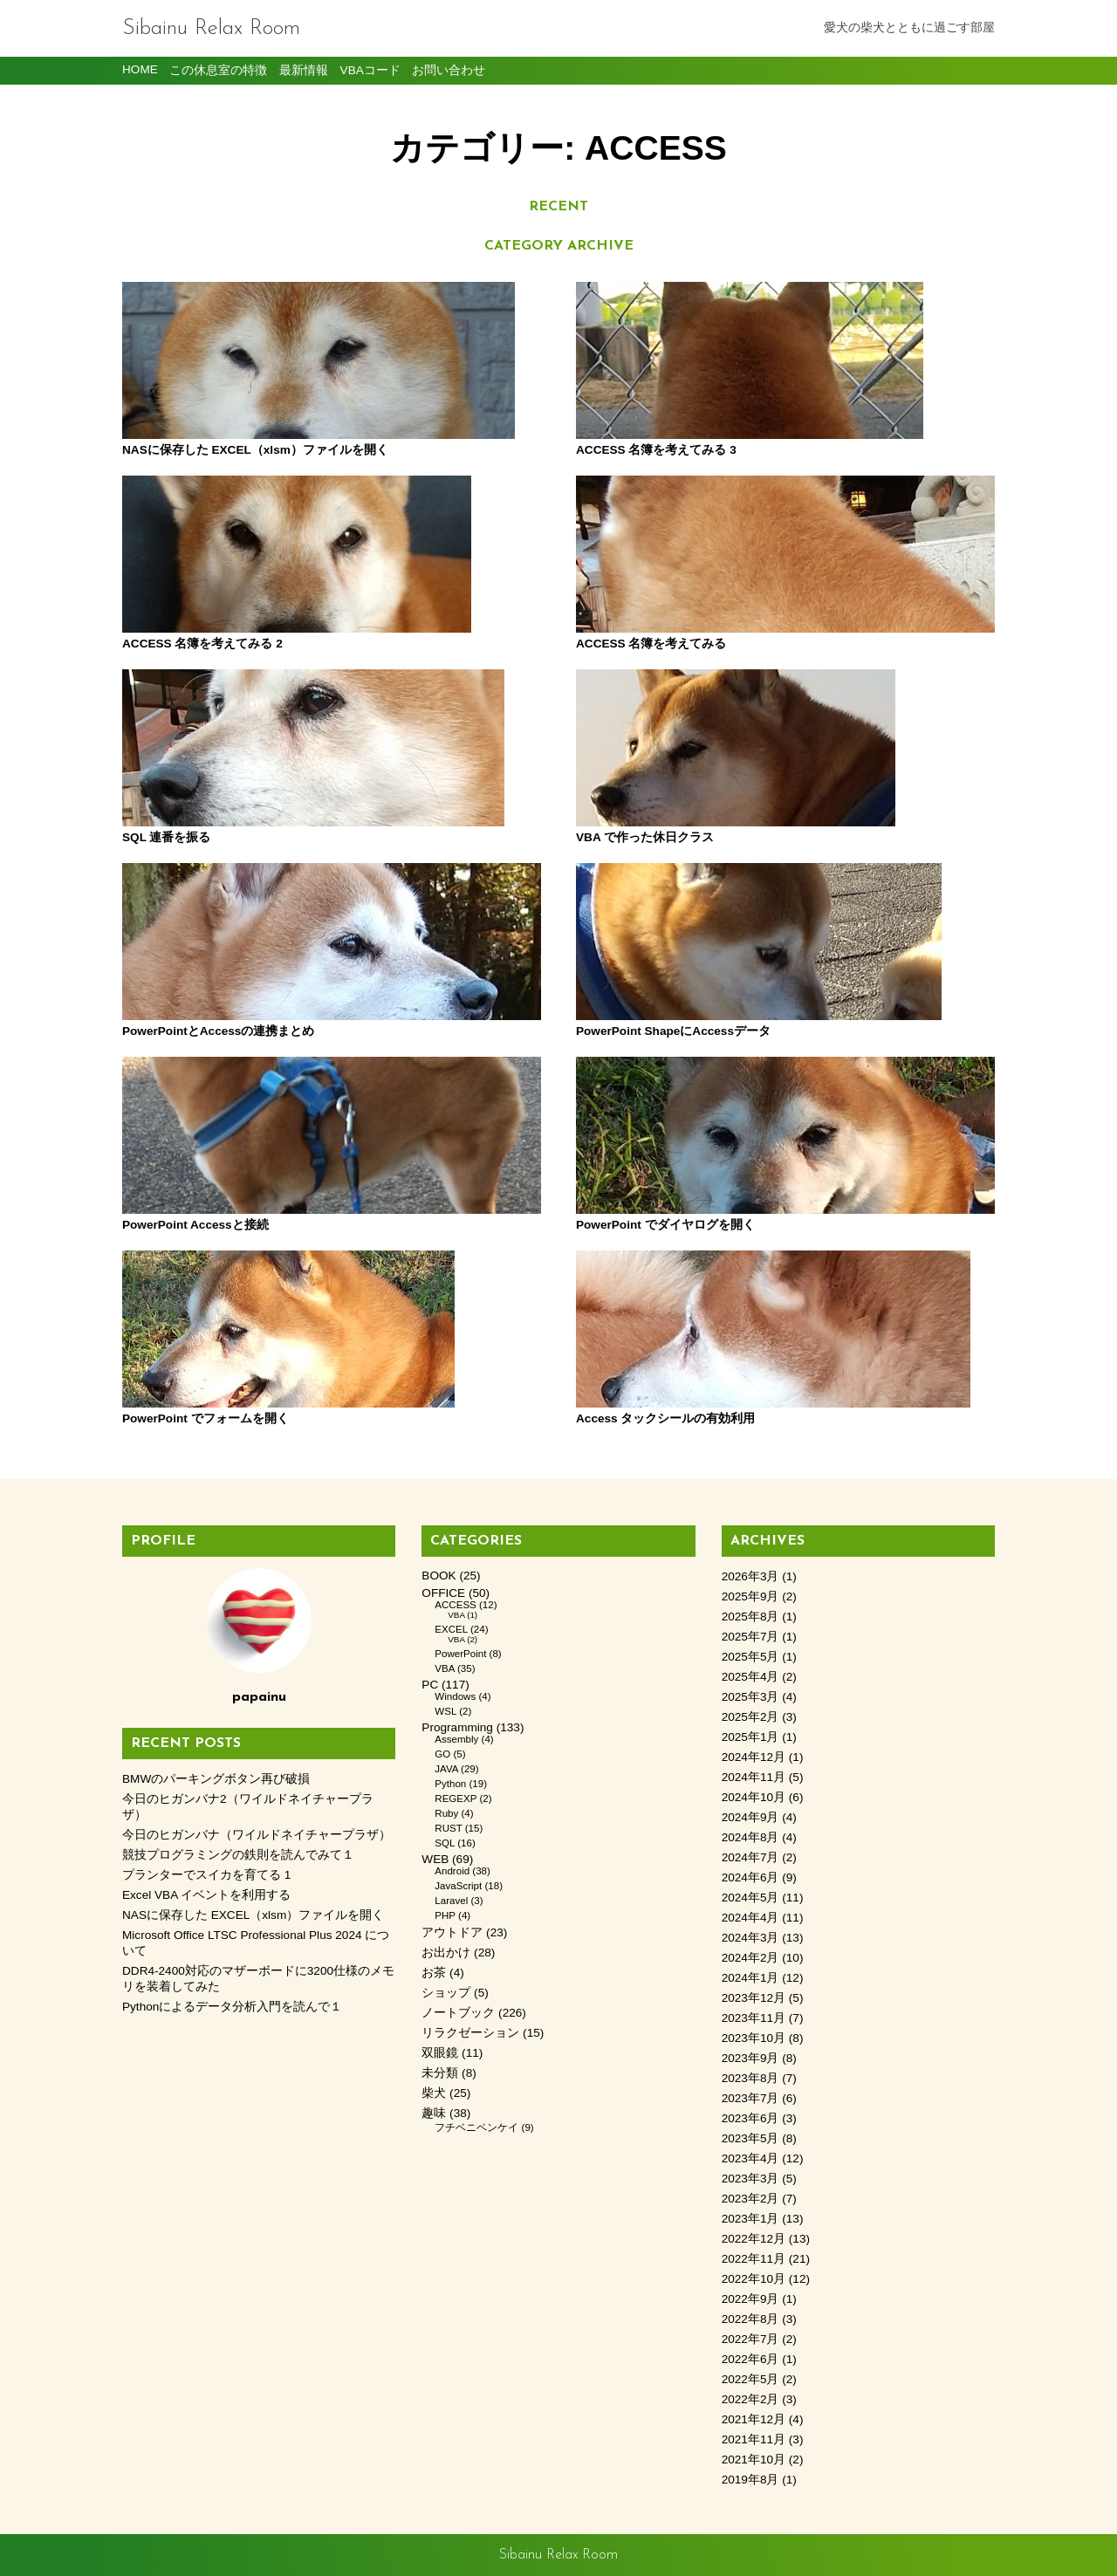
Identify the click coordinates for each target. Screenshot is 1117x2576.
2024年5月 (750, 1897)
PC (429, 1684)
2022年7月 (750, 2339)
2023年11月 (753, 2017)
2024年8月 (750, 1837)
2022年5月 (750, 2379)
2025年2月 (750, 1716)
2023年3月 (750, 2178)
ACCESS (455, 1605)
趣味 (433, 2113)
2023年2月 (750, 2198)
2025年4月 (750, 1676)
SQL (445, 1843)
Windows (455, 1696)
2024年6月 (750, 1877)
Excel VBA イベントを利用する (206, 1894)
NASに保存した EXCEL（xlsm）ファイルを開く (253, 1915)
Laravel (451, 1900)
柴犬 (433, 2093)
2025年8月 (750, 1616)
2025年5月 (750, 1656)
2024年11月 (753, 1777)
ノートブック (458, 2012)
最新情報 (303, 70)
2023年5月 (750, 2138)
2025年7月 (750, 1636)
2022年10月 (753, 2278)
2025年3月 (750, 1696)
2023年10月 (753, 2038)
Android (452, 1871)
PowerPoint (460, 1653)
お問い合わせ (448, 70)
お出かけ (445, 1952)
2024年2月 (750, 1957)
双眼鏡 (439, 2052)
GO (442, 1754)
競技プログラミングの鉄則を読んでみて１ (238, 1854)
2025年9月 (750, 1596)
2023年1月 (750, 2218)
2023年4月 (750, 2158)
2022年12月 (753, 2238)
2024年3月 (750, 1937)
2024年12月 (753, 1757)
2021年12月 (753, 2419)
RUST (448, 1828)
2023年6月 (750, 2118)
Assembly (456, 1739)
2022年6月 (750, 2359)
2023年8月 (750, 2078)
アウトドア (452, 1932)
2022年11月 (753, 2258)
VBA (456, 1615)
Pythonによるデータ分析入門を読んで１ (232, 2006)
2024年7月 (750, 1857)
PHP (445, 1915)
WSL (445, 1711)
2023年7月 (750, 2098)
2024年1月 (750, 1977)
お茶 (433, 1972)
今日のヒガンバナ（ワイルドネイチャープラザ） (256, 1834)
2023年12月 (753, 1997)
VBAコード (370, 70)
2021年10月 (753, 2459)
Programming (457, 1727)
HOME (140, 69)
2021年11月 (753, 2439)
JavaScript (458, 1886)
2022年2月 (750, 2399)
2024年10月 (753, 1797)
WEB (435, 1859)
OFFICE (443, 1593)
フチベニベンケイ (476, 2127)
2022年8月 (750, 2319)
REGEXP (455, 1798)
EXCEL (451, 1629)
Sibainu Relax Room (211, 28)
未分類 (439, 2072)
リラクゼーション (470, 2032)
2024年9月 (750, 1817)
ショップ (445, 1992)
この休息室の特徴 (218, 70)
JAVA (446, 1769)
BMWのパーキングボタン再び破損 (216, 1778)
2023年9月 (750, 2058)
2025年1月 (750, 1737)
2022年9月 (750, 2298)
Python (450, 1783)
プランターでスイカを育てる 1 (206, 1874)
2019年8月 (750, 2479)
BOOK (438, 1575)
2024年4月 (750, 1917)
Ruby (446, 1813)
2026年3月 (750, 1576)
